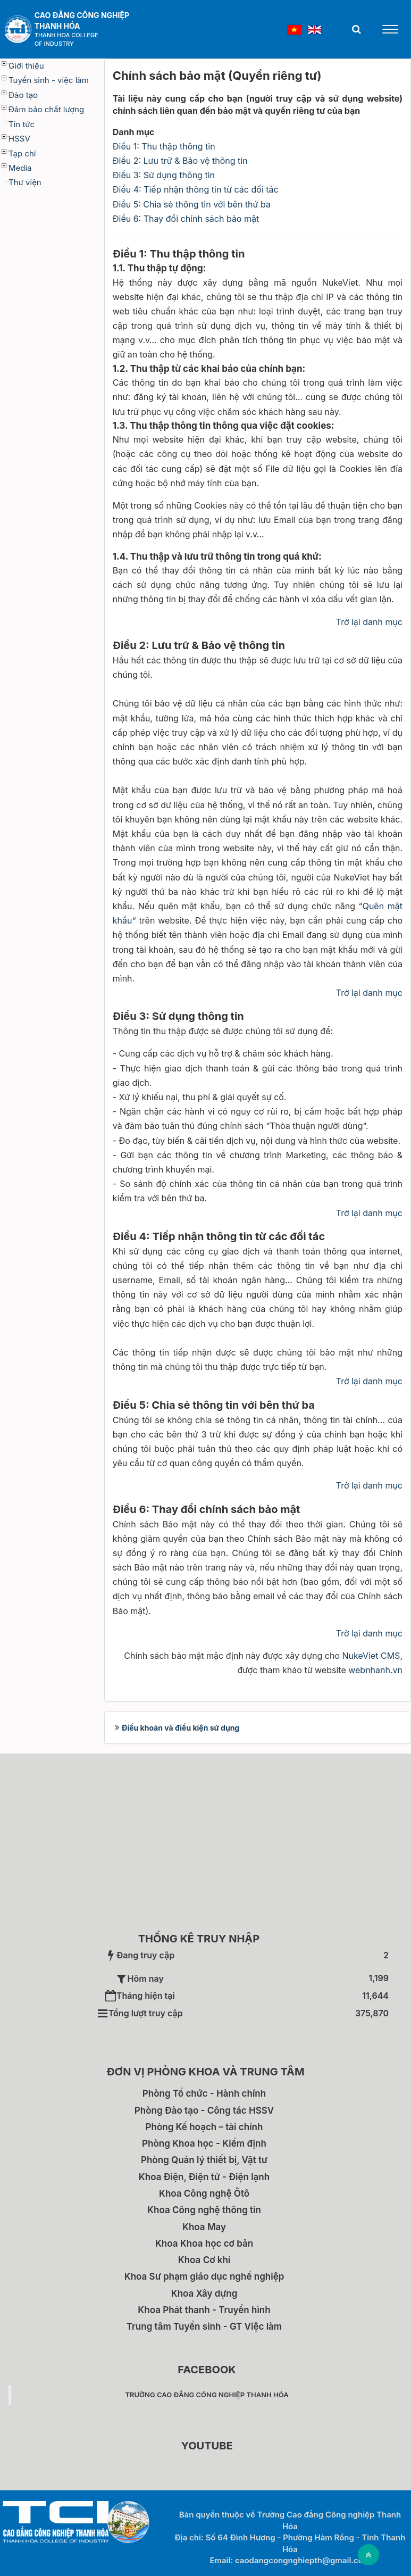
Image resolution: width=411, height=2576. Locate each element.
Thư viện (25, 182)
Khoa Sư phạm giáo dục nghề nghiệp (204, 2276)
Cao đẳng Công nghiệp (82, 15)
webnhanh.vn (375, 1670)
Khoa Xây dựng (204, 2293)
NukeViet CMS (371, 1655)
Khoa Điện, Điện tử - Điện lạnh (204, 2177)
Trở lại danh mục (369, 622)
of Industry (54, 43)
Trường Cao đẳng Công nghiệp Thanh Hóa (206, 2394)
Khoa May (204, 2227)
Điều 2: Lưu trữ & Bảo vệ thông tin (180, 160)
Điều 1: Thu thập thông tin (164, 146)
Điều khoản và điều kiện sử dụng (180, 1727)
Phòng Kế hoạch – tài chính (204, 2127)
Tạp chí (22, 153)
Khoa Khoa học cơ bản (204, 2243)
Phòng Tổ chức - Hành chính (204, 2093)
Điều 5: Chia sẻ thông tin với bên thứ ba (192, 204)
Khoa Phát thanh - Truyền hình (204, 2310)
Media (20, 168)
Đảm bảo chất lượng (46, 109)
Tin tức (22, 124)
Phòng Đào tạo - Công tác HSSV (204, 2110)
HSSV (19, 139)
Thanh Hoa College (66, 35)
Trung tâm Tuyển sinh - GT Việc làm (204, 2326)
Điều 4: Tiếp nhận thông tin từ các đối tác (196, 189)
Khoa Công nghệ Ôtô (204, 2193)
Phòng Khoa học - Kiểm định (204, 2143)
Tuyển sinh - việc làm (49, 80)
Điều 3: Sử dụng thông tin (164, 175)
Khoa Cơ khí (204, 2260)
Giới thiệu (26, 66)
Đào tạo (23, 95)
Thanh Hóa (57, 25)
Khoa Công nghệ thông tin (204, 2210)
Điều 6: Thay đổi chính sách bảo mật (186, 218)
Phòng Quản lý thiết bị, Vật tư (204, 2160)
